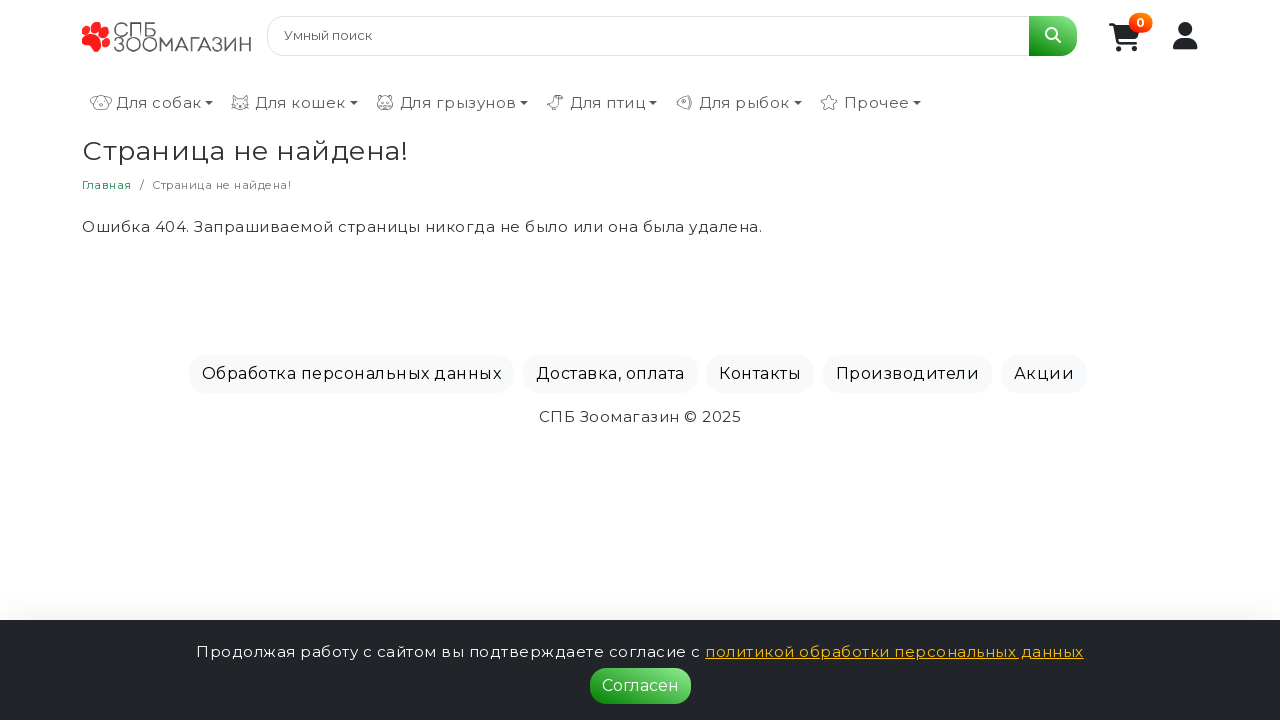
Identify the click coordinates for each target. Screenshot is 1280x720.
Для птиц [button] (594, 103)
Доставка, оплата (610, 373)
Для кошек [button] (287, 103)
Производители (908, 373)
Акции (1044, 373)
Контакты (760, 373)
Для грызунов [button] (445, 103)
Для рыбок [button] (731, 103)
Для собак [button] (146, 103)
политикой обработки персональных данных (894, 651)
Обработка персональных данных (352, 373)
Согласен (640, 685)
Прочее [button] (864, 103)
